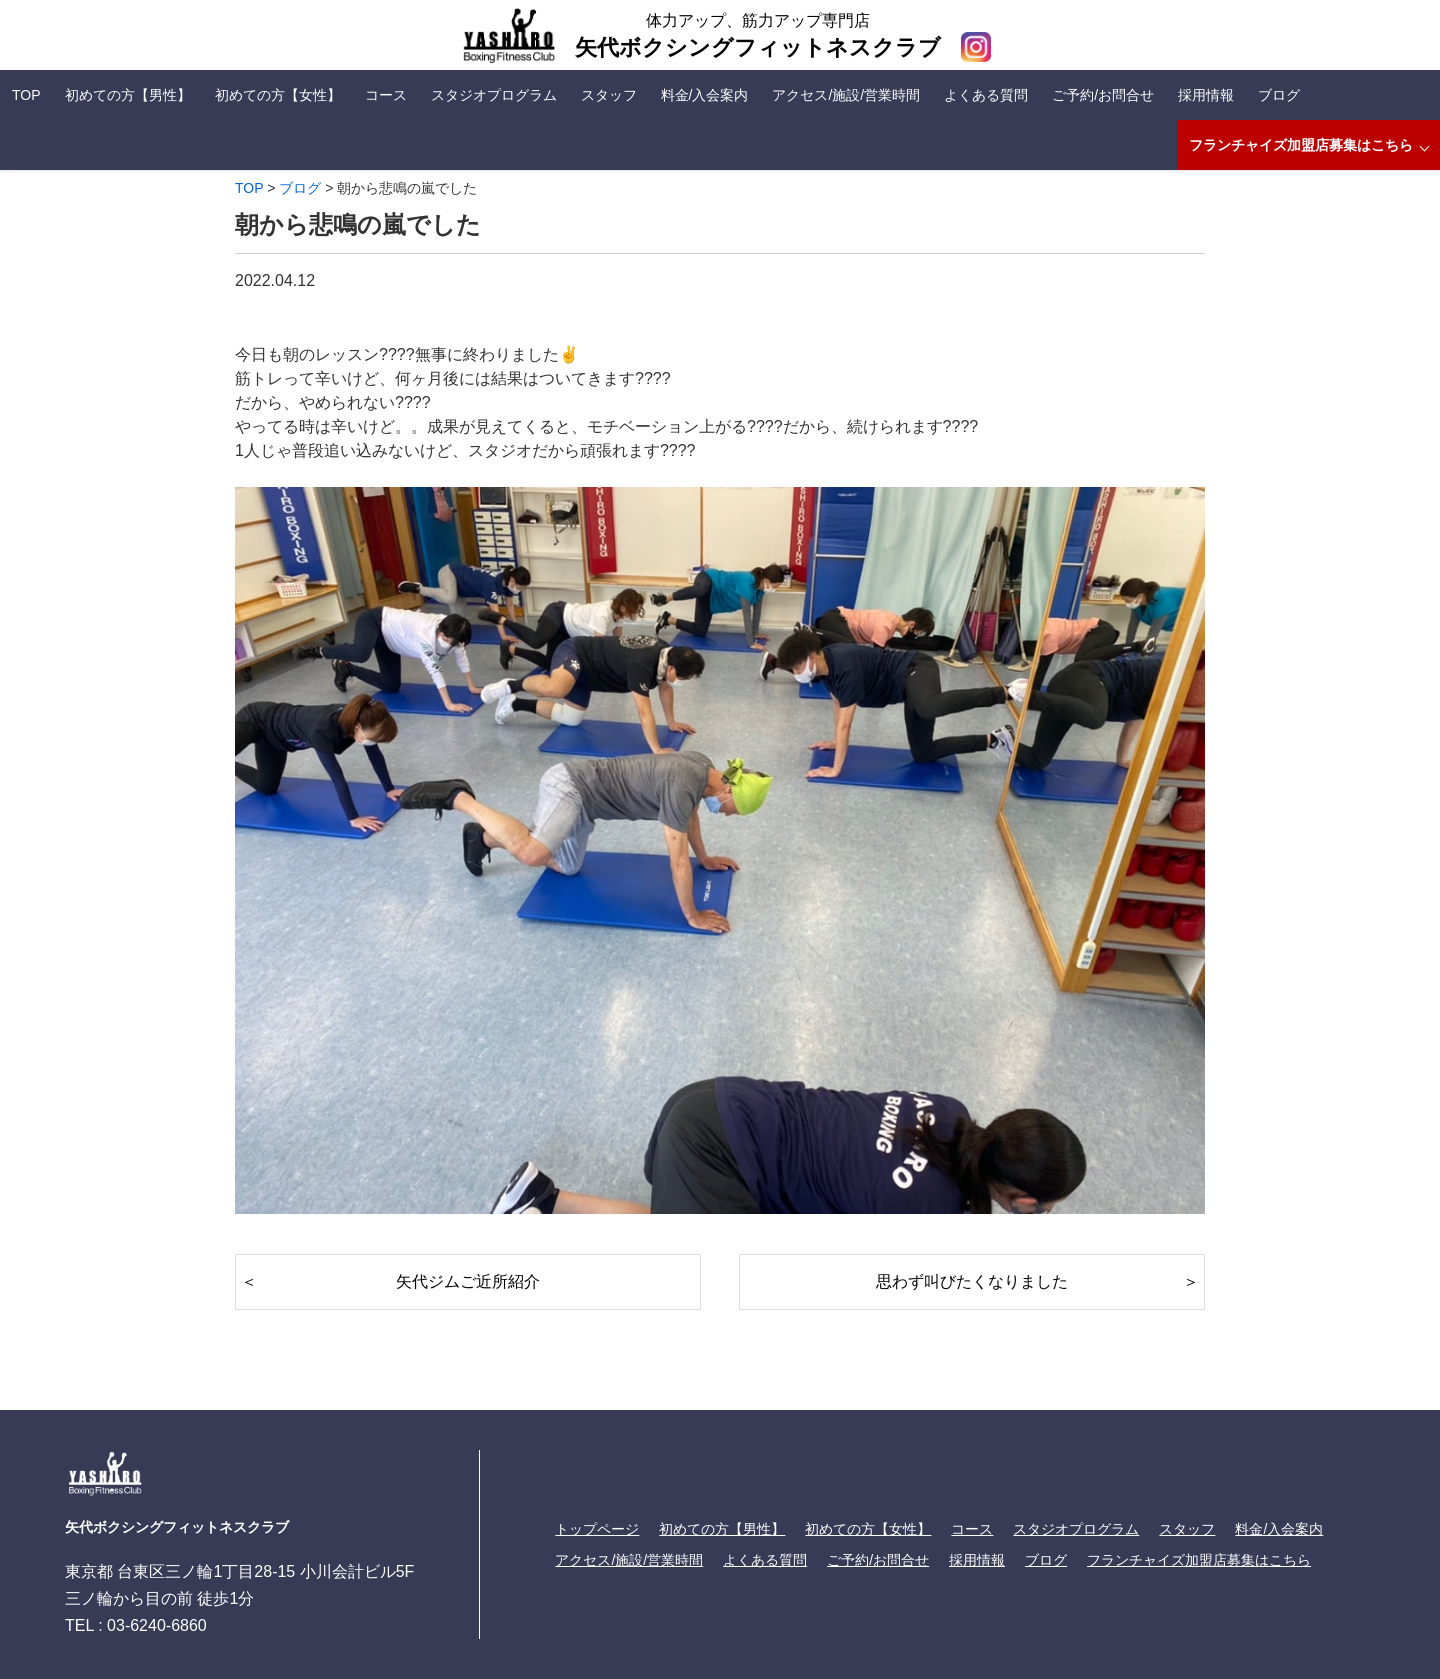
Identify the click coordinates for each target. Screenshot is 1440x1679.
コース (386, 95)
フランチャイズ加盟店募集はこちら (1301, 145)
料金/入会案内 (705, 95)
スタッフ (609, 95)
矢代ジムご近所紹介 (468, 1281)
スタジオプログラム (494, 95)
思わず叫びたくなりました (972, 1281)
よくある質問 (986, 95)
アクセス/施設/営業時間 (846, 95)
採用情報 (1206, 95)
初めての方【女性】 (278, 95)
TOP (26, 95)
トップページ (597, 1529)
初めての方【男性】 (128, 95)
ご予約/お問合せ (1103, 95)
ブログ (1279, 95)
